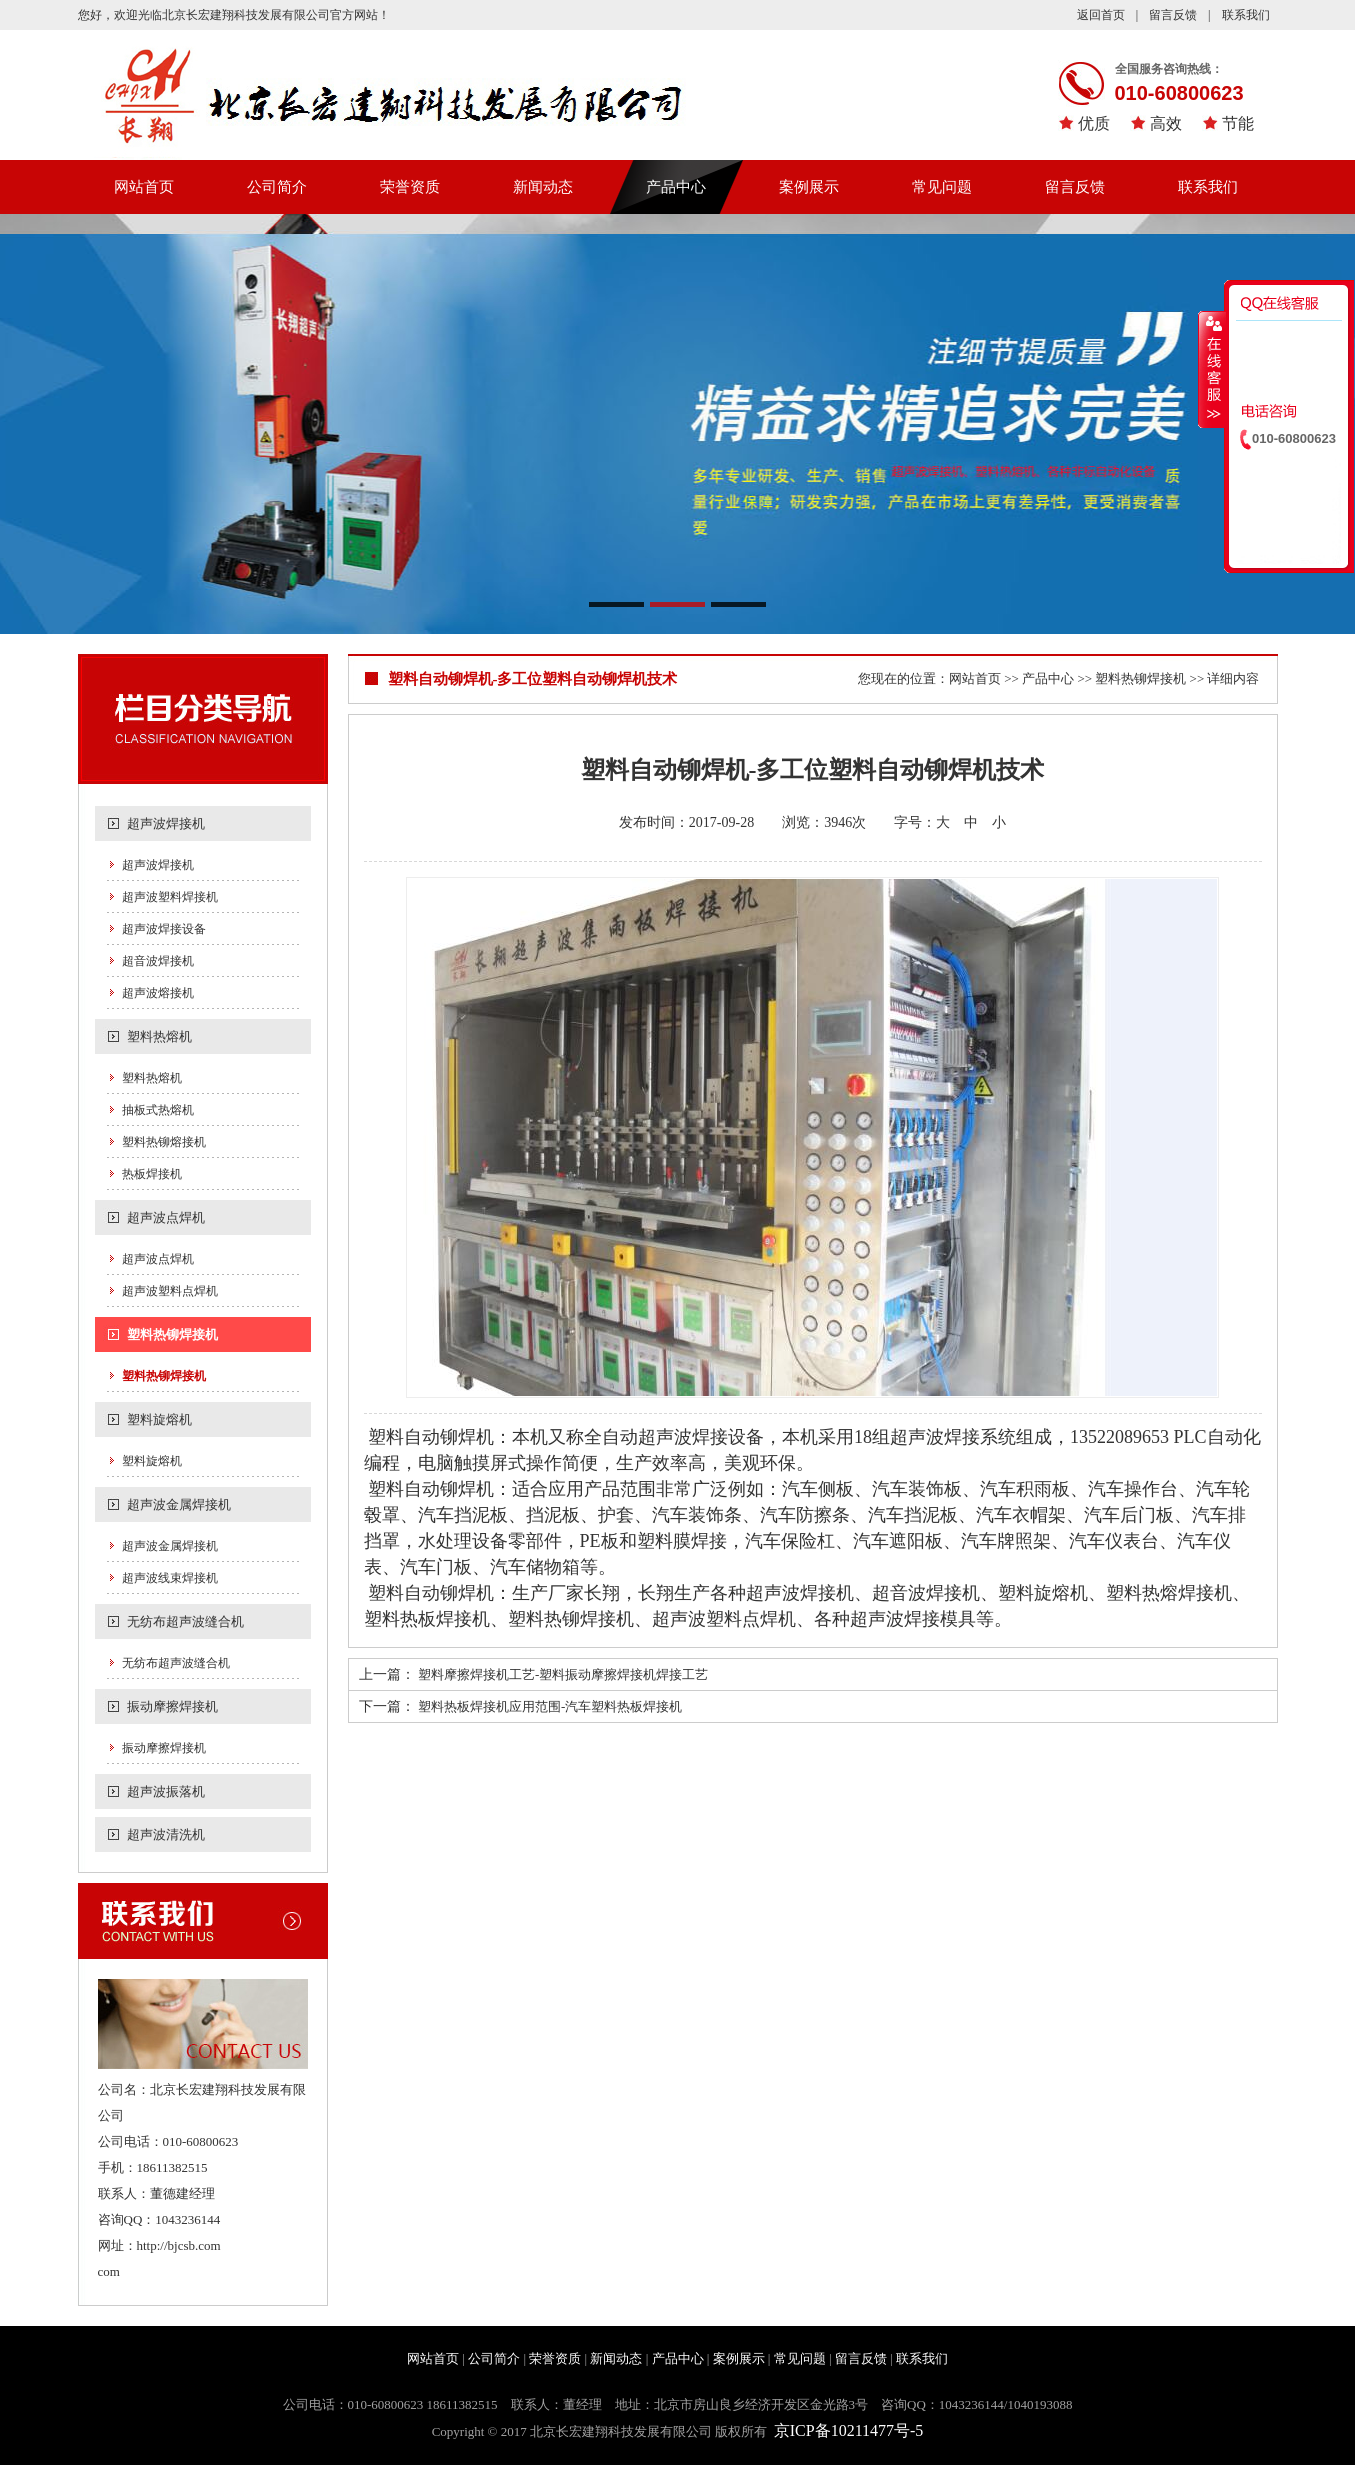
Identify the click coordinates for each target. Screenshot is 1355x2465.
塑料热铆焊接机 (172, 1334)
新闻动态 (543, 187)
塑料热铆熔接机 (164, 1142)
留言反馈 (1173, 15)
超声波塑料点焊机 (170, 1291)
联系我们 (1246, 15)
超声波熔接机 (158, 993)
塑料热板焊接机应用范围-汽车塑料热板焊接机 (550, 1706)
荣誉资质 (410, 187)
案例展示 (809, 187)
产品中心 (676, 187)
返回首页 (1101, 15)
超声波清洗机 (166, 1834)
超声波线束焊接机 (170, 1578)
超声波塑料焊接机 (170, 897)
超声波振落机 (166, 1791)
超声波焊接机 (166, 823)
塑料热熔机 (159, 1036)
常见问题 (942, 187)
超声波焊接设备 (164, 929)
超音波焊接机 (158, 961)
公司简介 (277, 187)
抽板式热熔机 (158, 1110)
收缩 (1212, 369)
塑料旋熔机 (159, 1419)
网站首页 (144, 187)
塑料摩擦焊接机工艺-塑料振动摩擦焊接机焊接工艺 (563, 1674)
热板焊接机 (152, 1174)
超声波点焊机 (166, 1217)
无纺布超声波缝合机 (185, 1621)
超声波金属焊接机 (179, 1504)
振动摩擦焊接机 (172, 1706)
